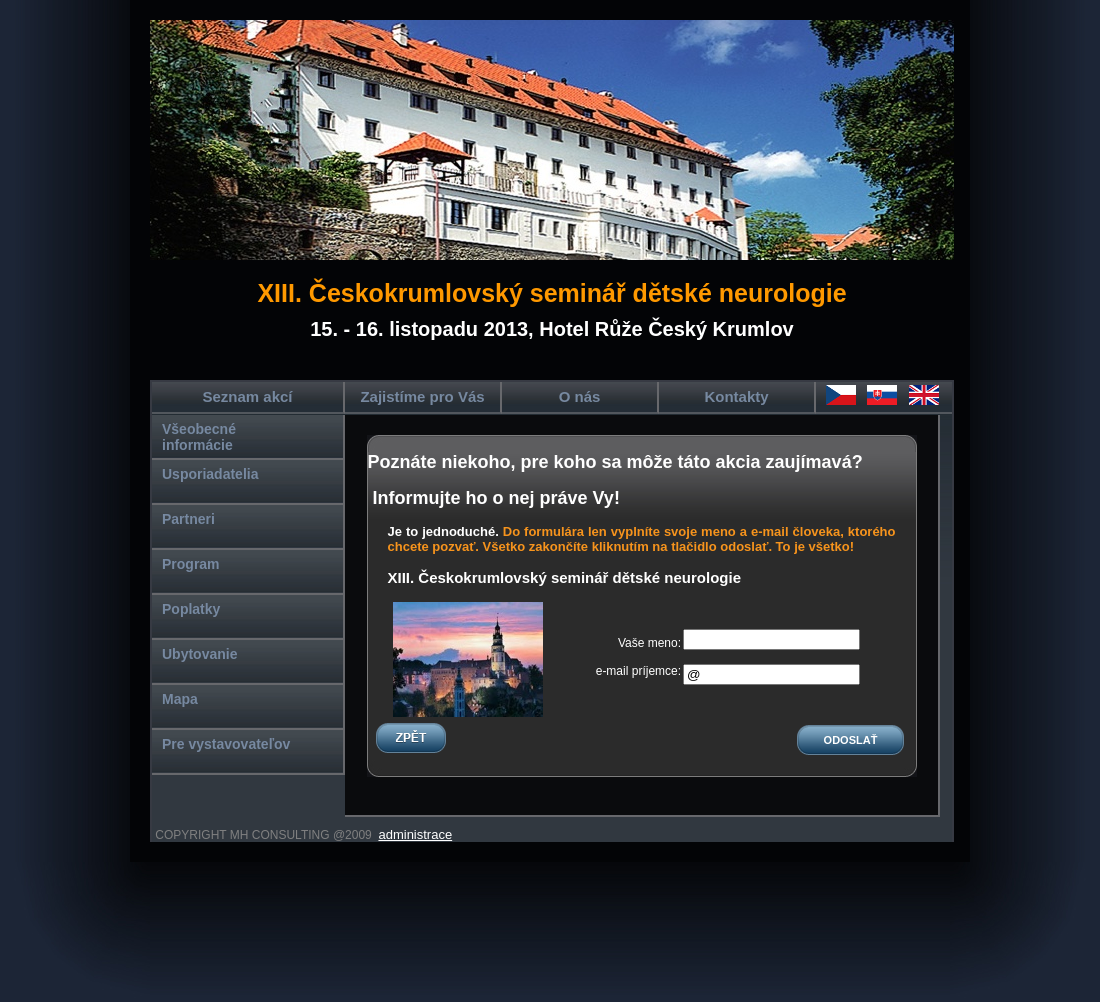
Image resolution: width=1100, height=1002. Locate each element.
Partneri (188, 519)
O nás (580, 396)
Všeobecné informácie (199, 437)
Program (191, 564)
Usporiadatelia (210, 474)
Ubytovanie (199, 654)
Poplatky (191, 609)
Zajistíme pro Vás (422, 396)
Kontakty (736, 396)
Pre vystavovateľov (226, 744)
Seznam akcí (247, 396)
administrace (415, 834)
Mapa (180, 699)
